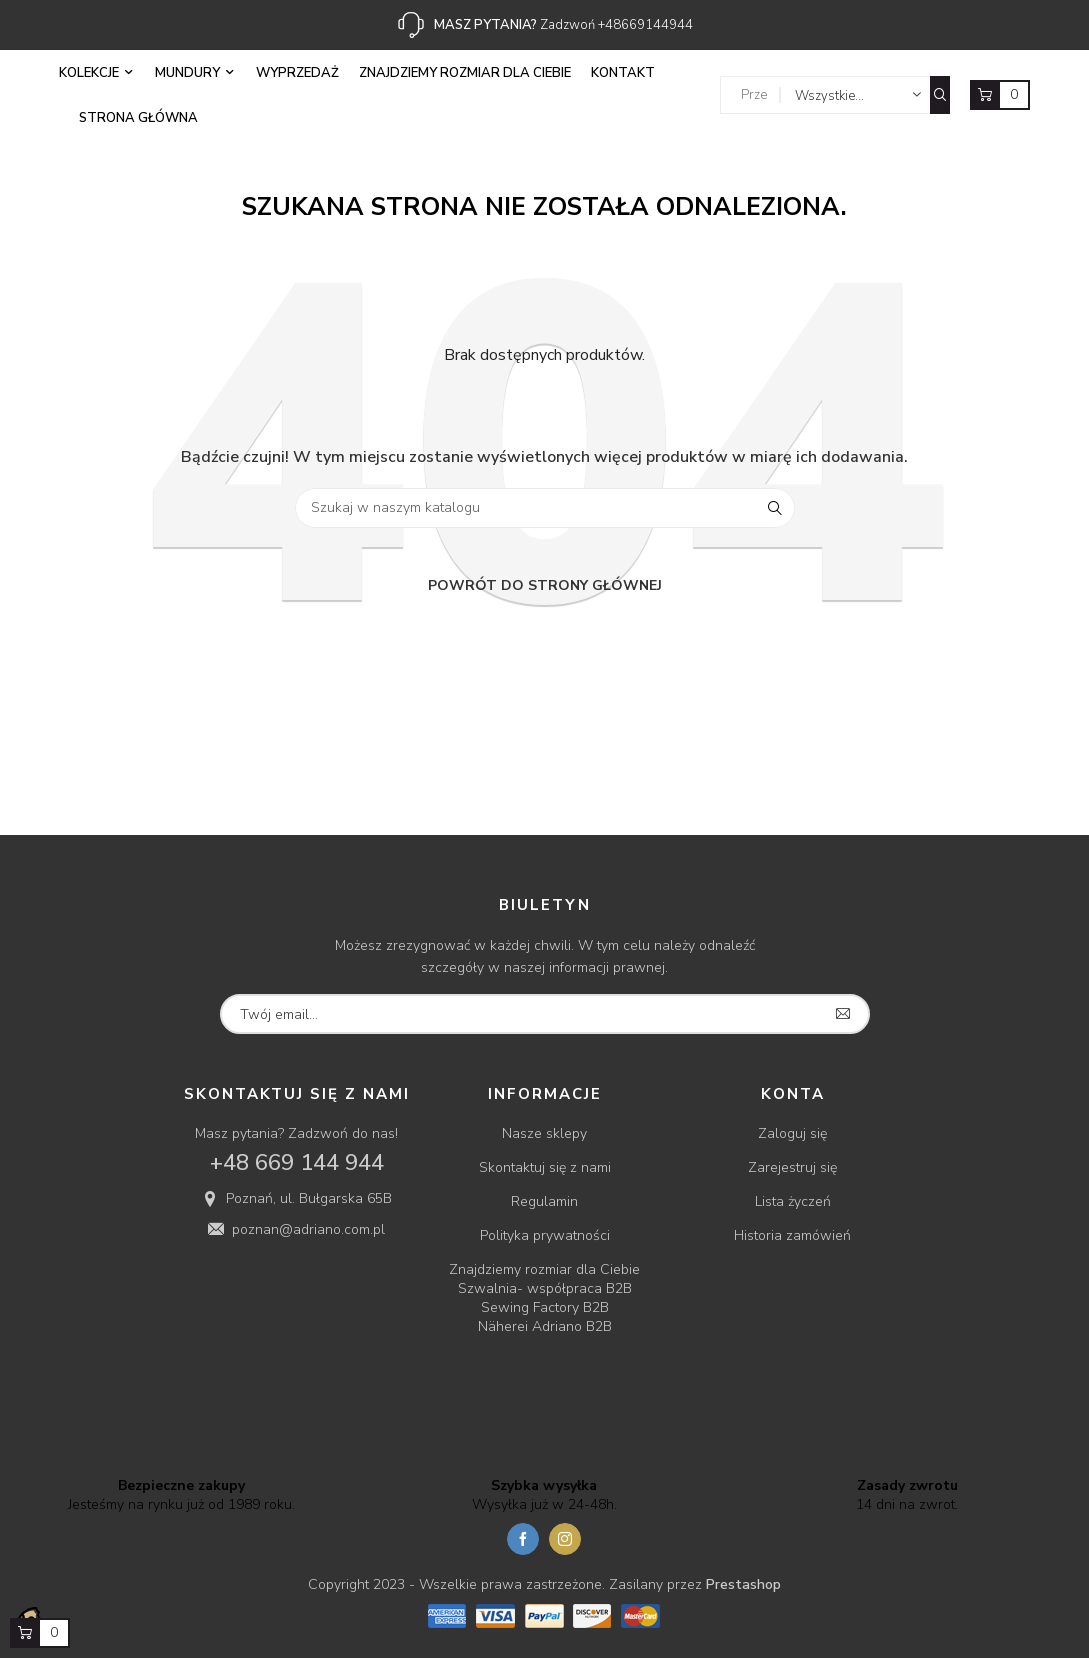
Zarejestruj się (792, 1167)
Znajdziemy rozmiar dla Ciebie (544, 1269)
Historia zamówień (792, 1235)
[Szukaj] (545, 508)
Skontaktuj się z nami (545, 1167)
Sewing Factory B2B (545, 1307)
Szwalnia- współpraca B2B (545, 1288)
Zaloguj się (792, 1133)
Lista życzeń (793, 1201)
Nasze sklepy (544, 1133)
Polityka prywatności (545, 1235)
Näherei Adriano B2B (545, 1326)
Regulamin (544, 1201)
